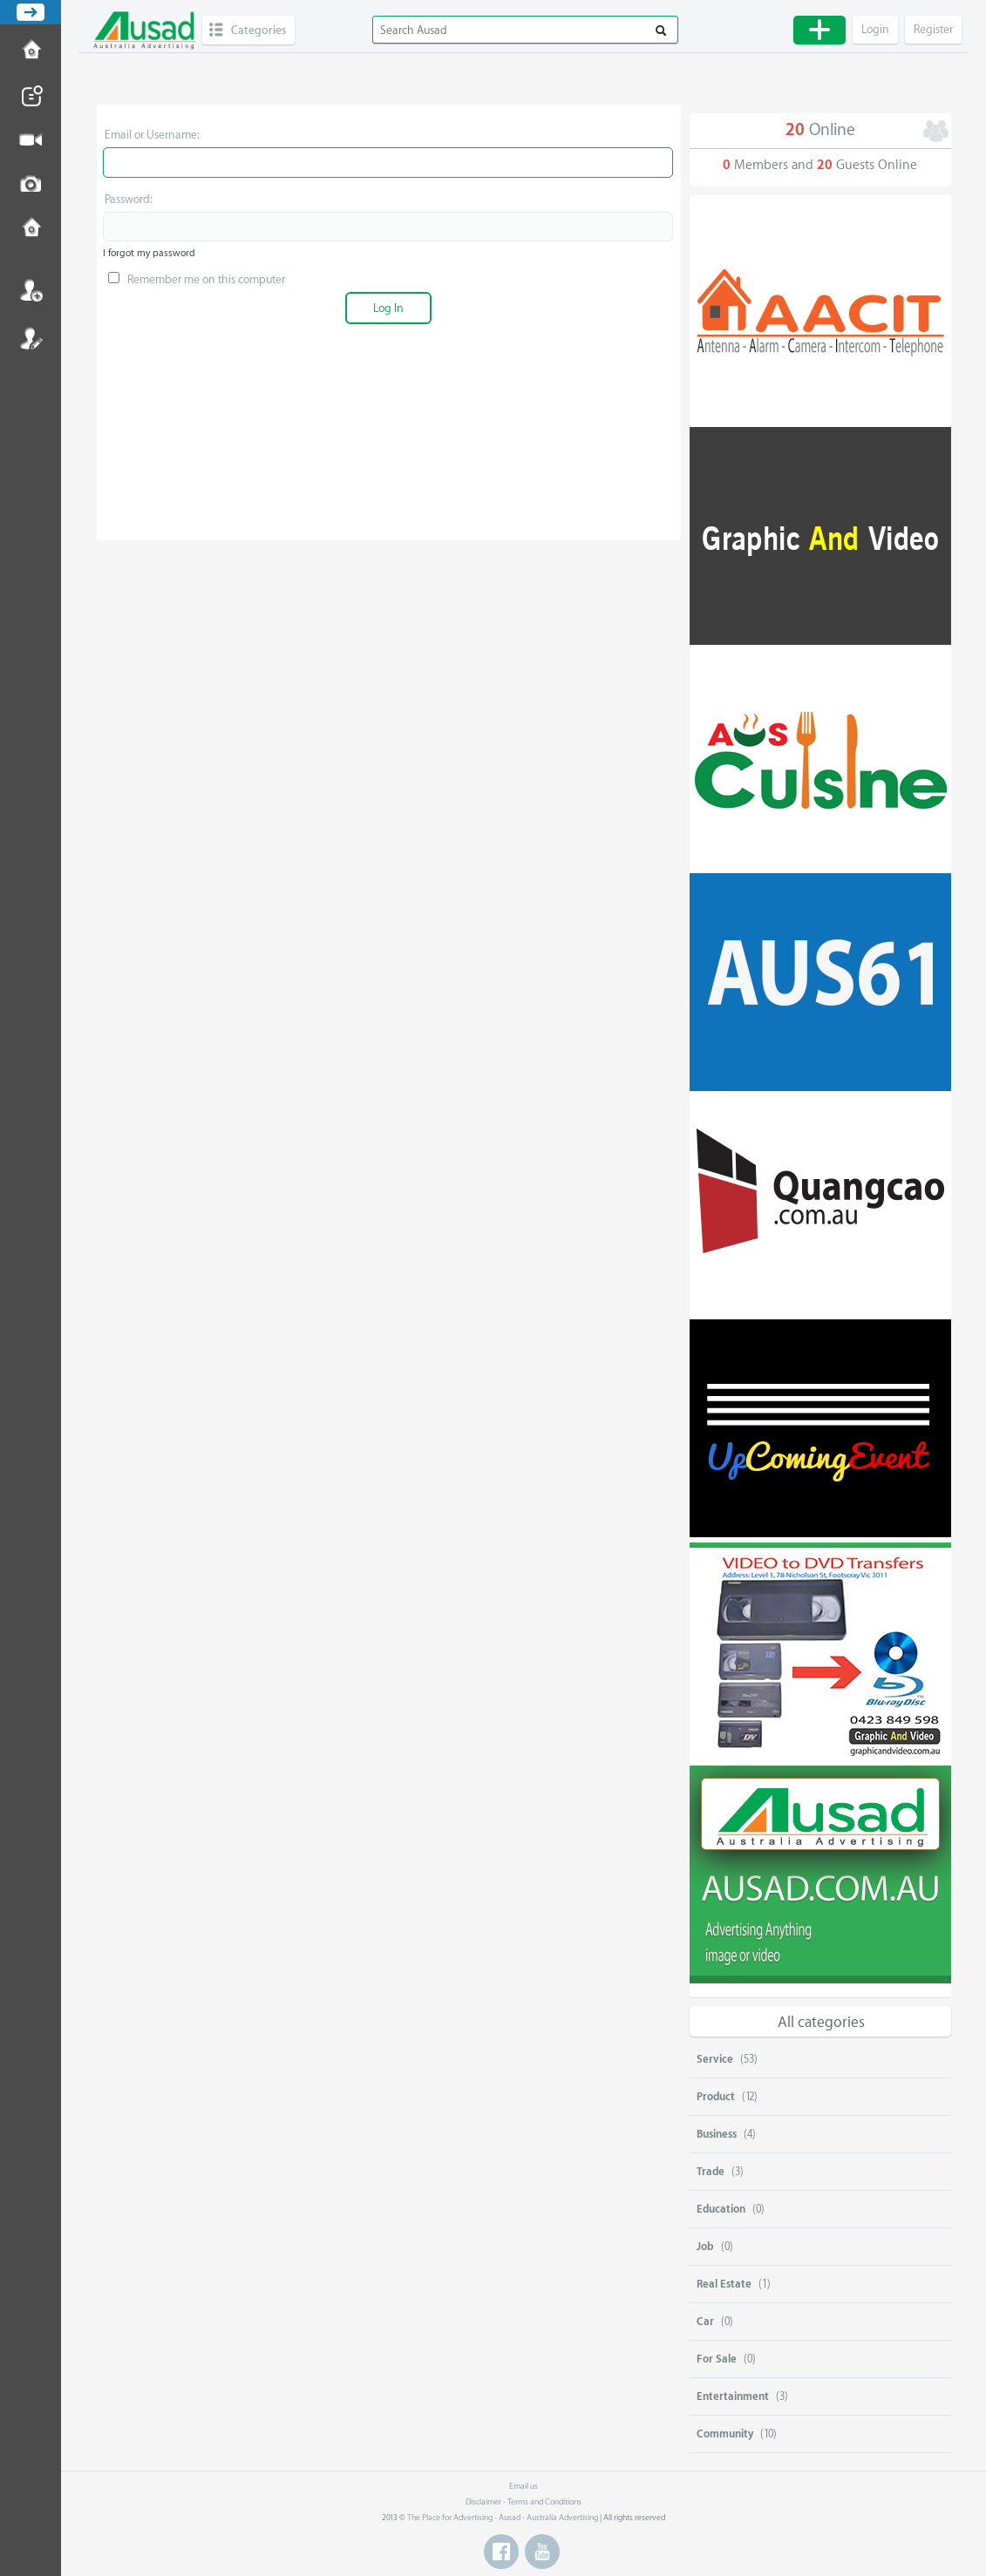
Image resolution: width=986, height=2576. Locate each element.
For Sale (717, 2359)
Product (716, 2097)
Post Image (30, 185)
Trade (710, 2172)
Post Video (30, 140)
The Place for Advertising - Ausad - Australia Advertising (502, 2517)
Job (705, 2246)
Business (717, 2134)
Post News (30, 96)
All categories (821, 2022)
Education (721, 2209)
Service (715, 2059)
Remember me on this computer (196, 279)
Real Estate (724, 2284)
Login (30, 290)
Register (30, 338)
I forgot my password (149, 253)
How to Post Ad (30, 51)
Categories (258, 30)
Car (705, 2321)
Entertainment (733, 2396)
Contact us (30, 229)
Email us (523, 2486)
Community (725, 2434)
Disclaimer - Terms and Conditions (523, 2502)
